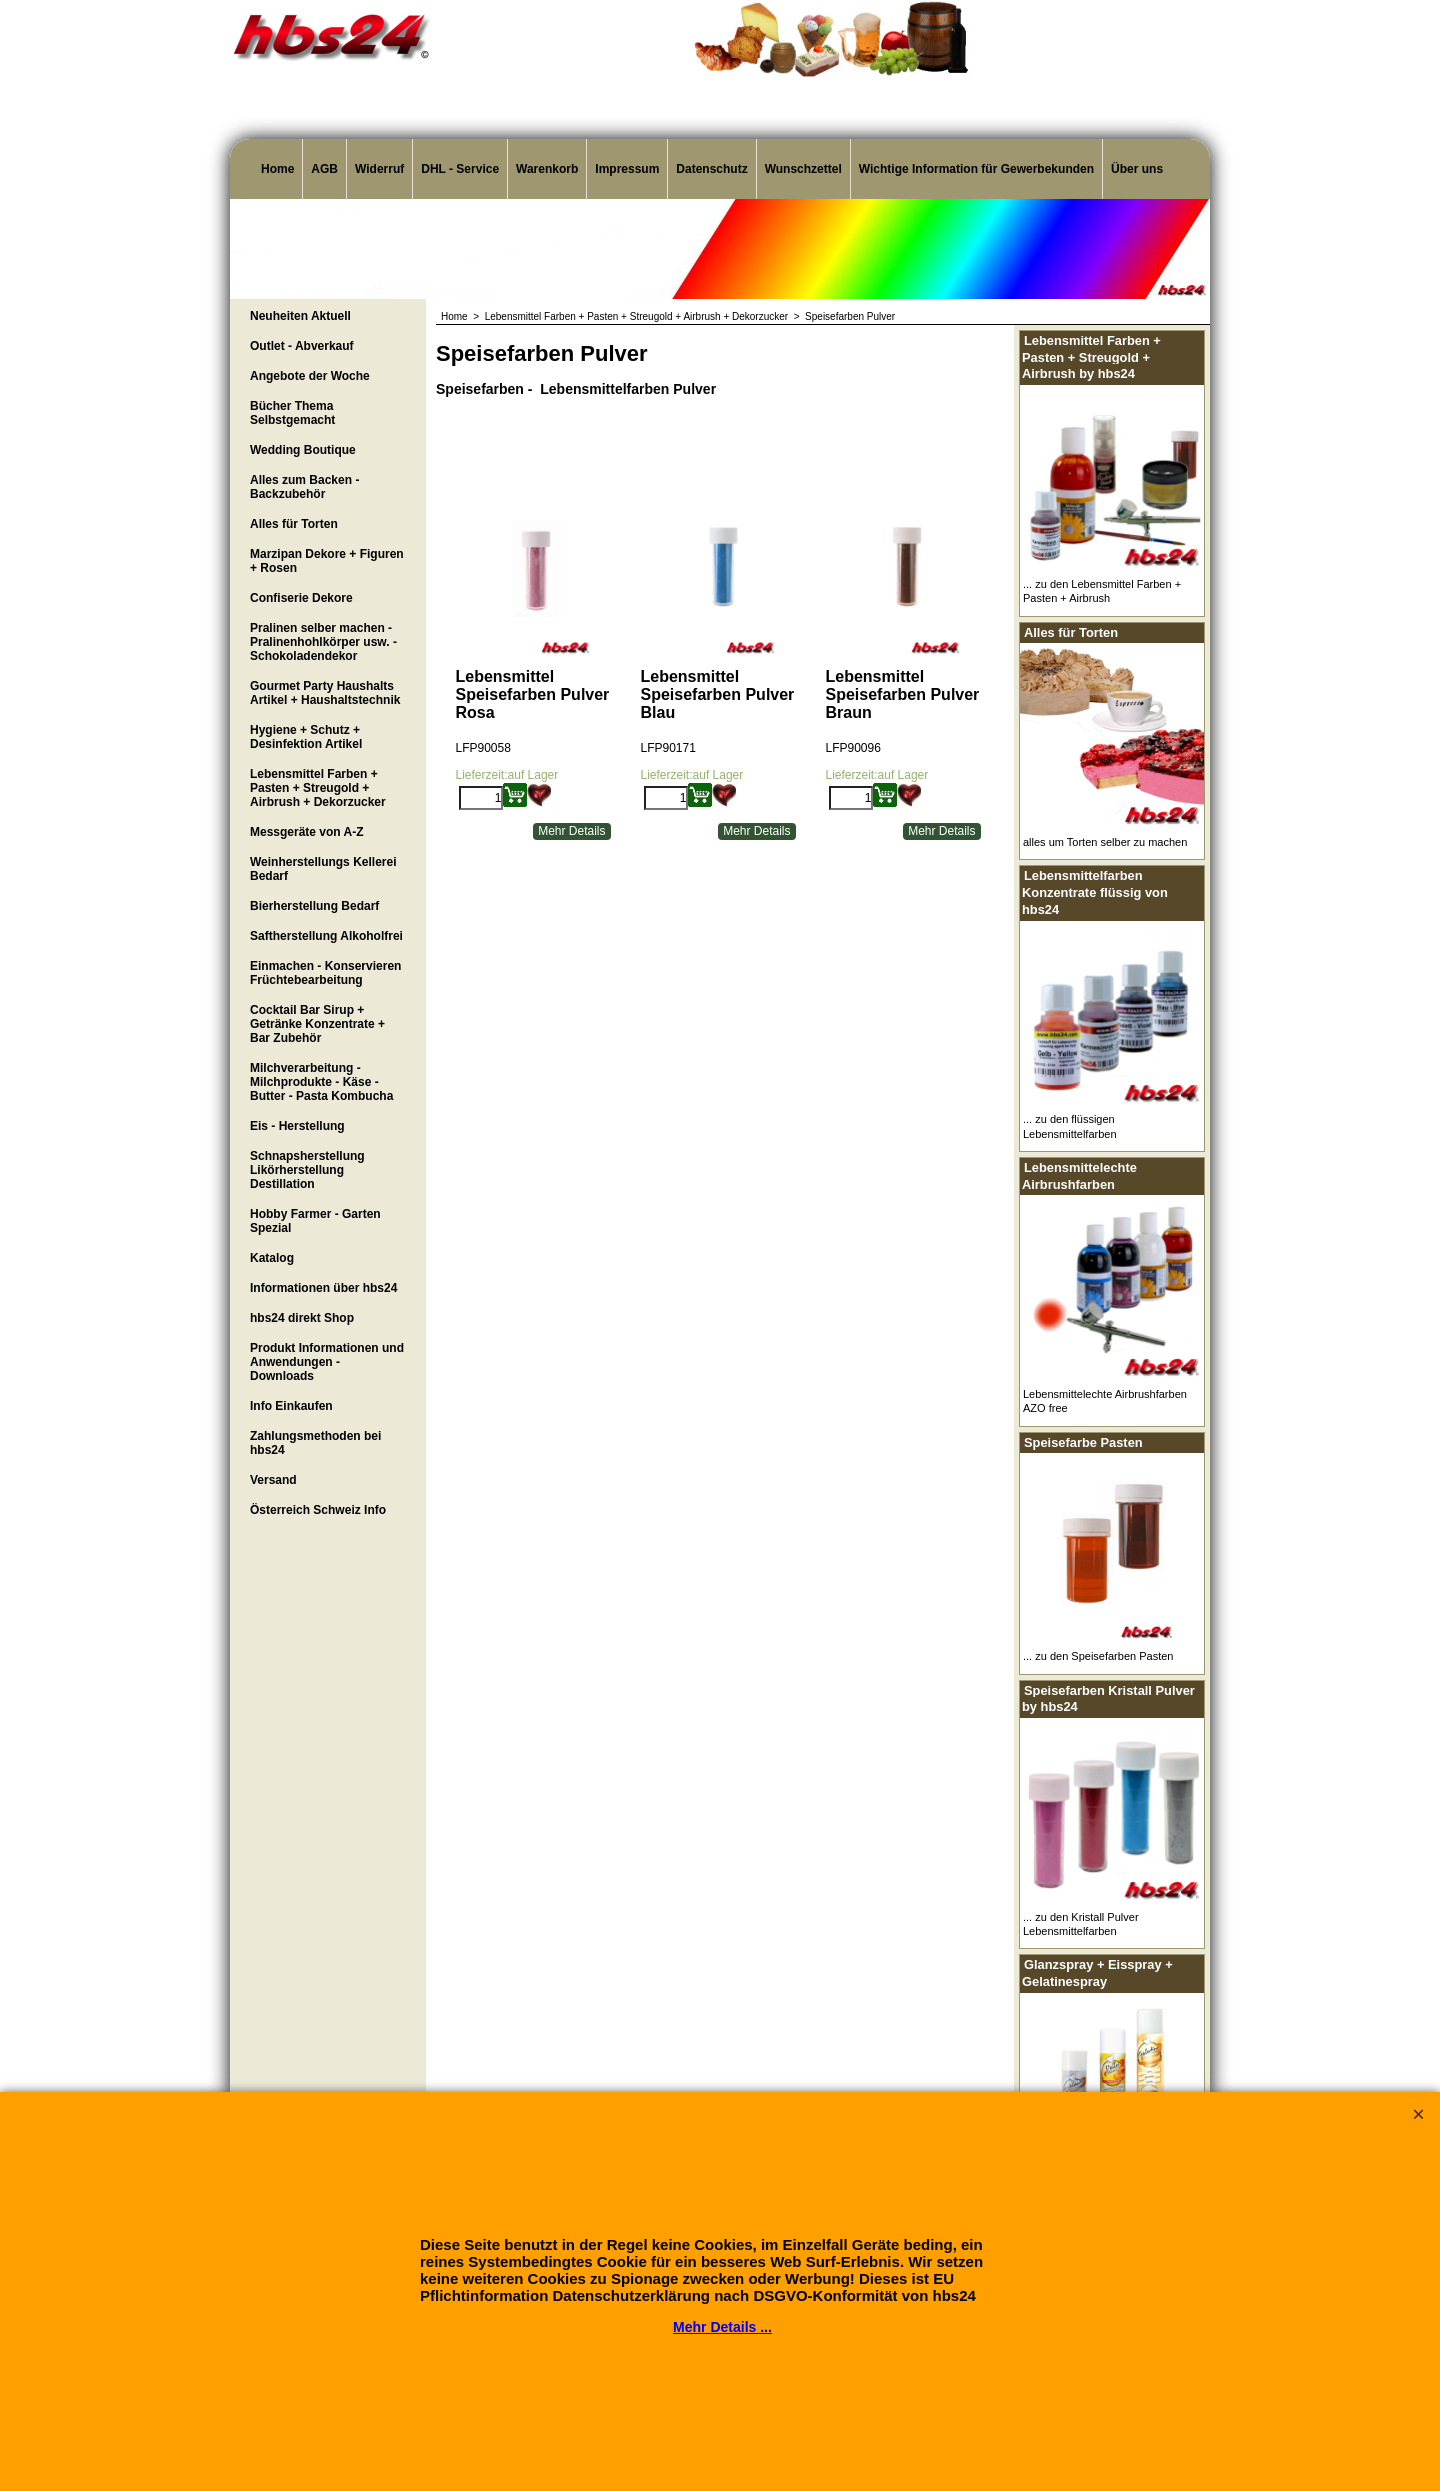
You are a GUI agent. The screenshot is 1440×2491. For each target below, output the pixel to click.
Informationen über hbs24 (323, 1288)
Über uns (1137, 169)
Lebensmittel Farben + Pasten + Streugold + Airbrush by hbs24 (1091, 357)
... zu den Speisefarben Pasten (1098, 1656)
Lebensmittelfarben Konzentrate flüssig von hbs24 (1095, 892)
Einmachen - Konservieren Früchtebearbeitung (325, 973)
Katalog (272, 1258)
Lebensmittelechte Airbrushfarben (1079, 1176)
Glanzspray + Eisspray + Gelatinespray (1097, 1973)
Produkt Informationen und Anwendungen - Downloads (327, 1362)
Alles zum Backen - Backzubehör (304, 487)
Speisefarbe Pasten (1083, 1442)
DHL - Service (460, 169)
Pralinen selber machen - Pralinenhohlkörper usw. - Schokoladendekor (323, 642)
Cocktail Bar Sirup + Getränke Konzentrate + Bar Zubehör (317, 1024)
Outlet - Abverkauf (302, 346)
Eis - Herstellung (297, 1126)
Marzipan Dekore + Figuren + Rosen (327, 561)
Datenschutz (711, 169)
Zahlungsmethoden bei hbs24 (315, 1443)
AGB (324, 169)
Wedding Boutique (303, 450)
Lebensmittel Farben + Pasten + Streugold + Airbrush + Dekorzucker (318, 788)
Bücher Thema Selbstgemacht (292, 413)
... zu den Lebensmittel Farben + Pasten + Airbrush (1102, 591)
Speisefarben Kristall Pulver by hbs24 (1108, 1699)
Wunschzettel (803, 169)
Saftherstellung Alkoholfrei (326, 936)
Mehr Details (571, 831)
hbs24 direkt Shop (302, 1318)
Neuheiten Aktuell (300, 316)
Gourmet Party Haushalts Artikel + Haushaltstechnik (325, 693)
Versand (273, 1480)
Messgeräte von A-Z (307, 832)
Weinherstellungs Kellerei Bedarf (323, 869)
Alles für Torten (294, 524)
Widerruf (379, 169)
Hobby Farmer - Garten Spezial (315, 1221)
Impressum (627, 169)
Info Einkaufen (291, 1406)
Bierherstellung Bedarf (314, 906)
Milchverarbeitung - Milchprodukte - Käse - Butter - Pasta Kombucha (321, 1082)
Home (277, 169)
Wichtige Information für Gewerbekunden (976, 169)
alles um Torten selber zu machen (1105, 842)
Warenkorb (547, 169)
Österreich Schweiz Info (318, 1510)
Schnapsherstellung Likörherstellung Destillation (307, 1170)
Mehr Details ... (722, 2327)
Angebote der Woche (310, 376)
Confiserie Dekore (301, 598)
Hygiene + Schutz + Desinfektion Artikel (306, 737)
